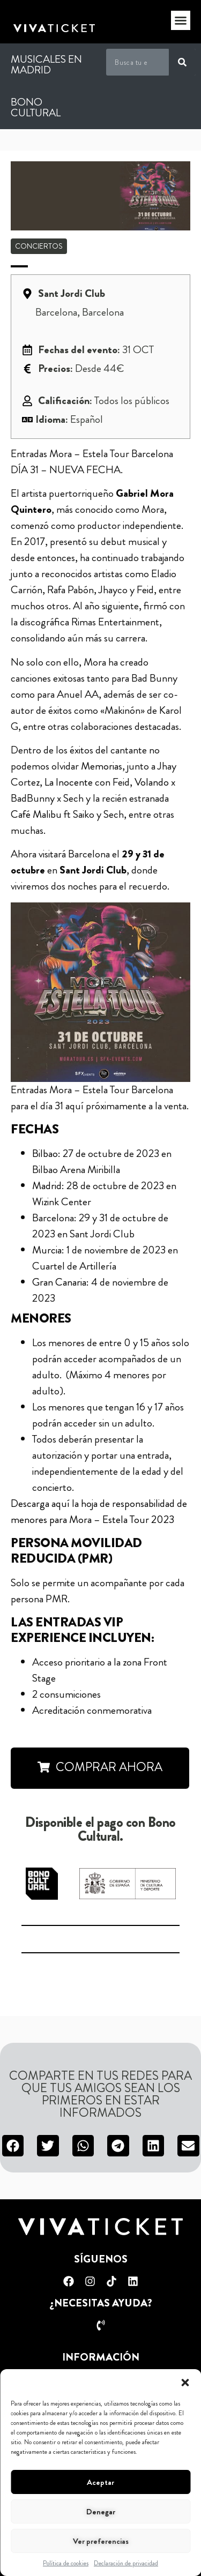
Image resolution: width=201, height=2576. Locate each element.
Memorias (101, 766)
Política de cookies (65, 2563)
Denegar (100, 2512)
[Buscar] (182, 62)
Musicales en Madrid (46, 64)
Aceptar (100, 2482)
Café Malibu (37, 814)
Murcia (47, 1250)
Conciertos (39, 246)
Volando (152, 782)
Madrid (47, 1185)
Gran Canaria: (60, 1282)
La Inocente (68, 782)
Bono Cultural (36, 107)
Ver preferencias (101, 2541)
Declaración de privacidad (126, 2563)
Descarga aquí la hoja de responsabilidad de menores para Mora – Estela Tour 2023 (99, 1511)
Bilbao (45, 1153)
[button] (185, 2382)
